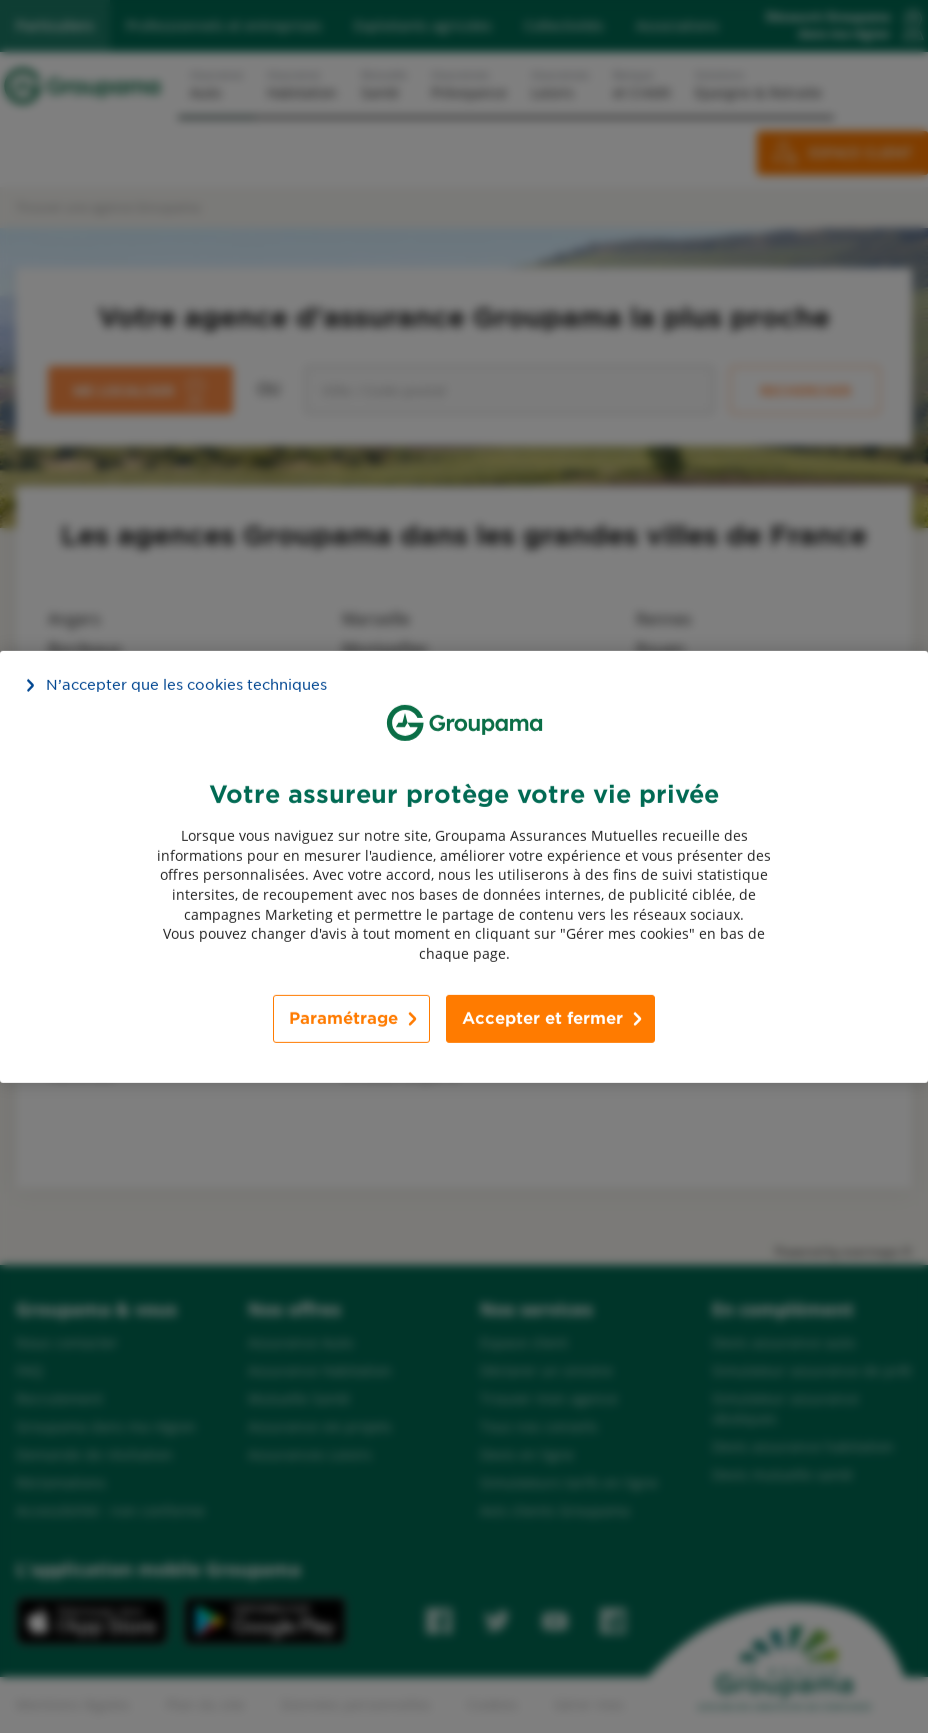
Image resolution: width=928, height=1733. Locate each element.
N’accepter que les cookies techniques (186, 684)
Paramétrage (343, 1018)
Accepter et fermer (542, 1018)
